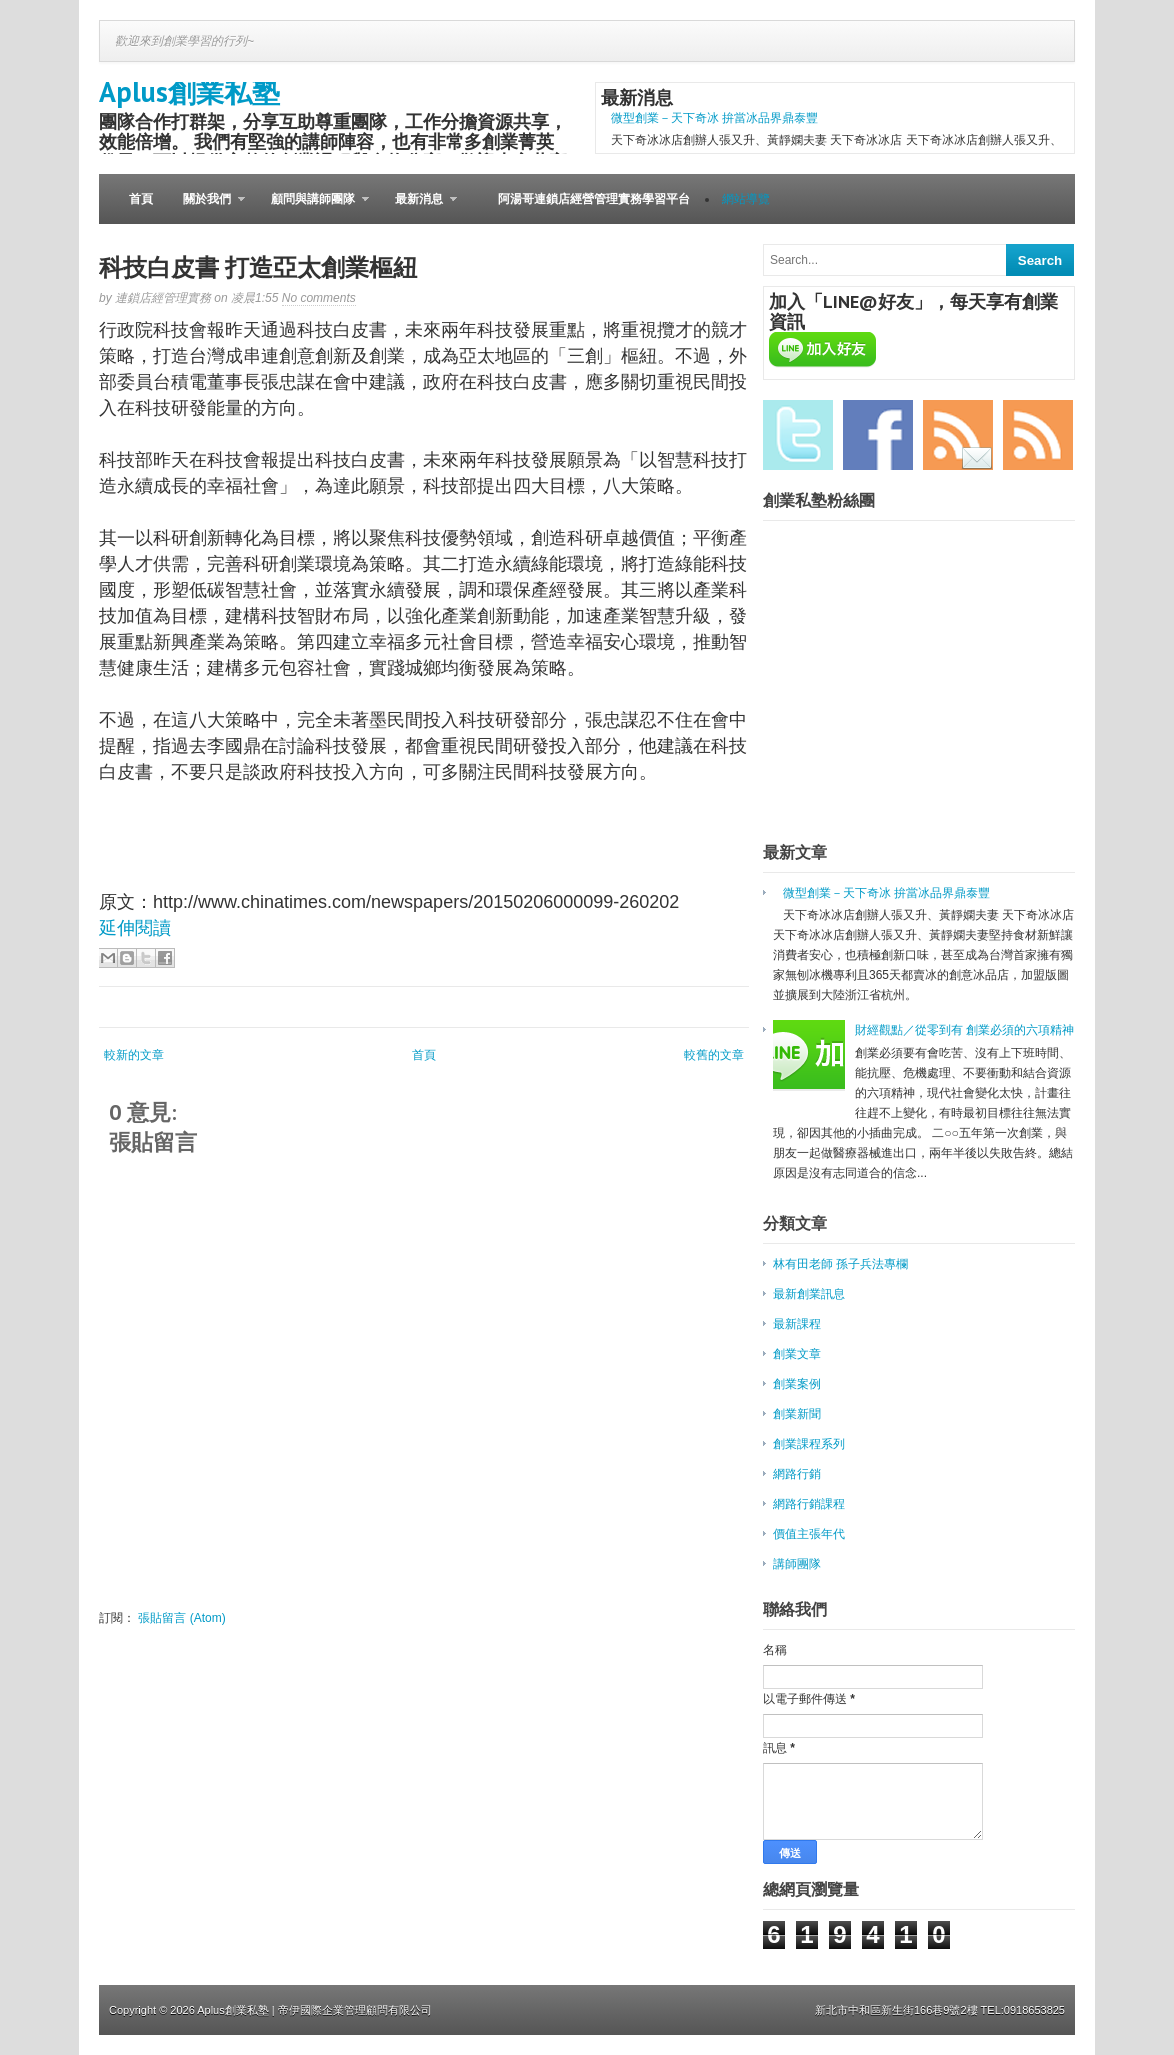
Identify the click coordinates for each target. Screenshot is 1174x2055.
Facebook (878, 435)
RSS (1038, 435)
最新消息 (418, 208)
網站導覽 (746, 199)
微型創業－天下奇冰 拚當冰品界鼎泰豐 (714, 118)
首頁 (141, 199)
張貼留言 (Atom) (181, 1618)
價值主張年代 (809, 1534)
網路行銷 (797, 1474)
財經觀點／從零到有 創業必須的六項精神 (964, 1030)
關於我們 (206, 208)
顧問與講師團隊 (312, 208)
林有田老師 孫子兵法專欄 (840, 1264)
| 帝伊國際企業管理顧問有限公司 (352, 2010)
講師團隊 (797, 1564)
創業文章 (797, 1354)
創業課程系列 (809, 1444)
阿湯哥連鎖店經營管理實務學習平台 (594, 199)
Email (958, 435)
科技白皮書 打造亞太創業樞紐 (258, 267)
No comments (319, 298)
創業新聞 (797, 1414)
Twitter (798, 435)
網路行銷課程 (809, 1504)
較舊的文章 (714, 1055)
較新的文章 (134, 1055)
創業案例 (797, 1384)
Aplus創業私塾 (189, 91)
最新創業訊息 (809, 1294)
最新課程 (797, 1324)
